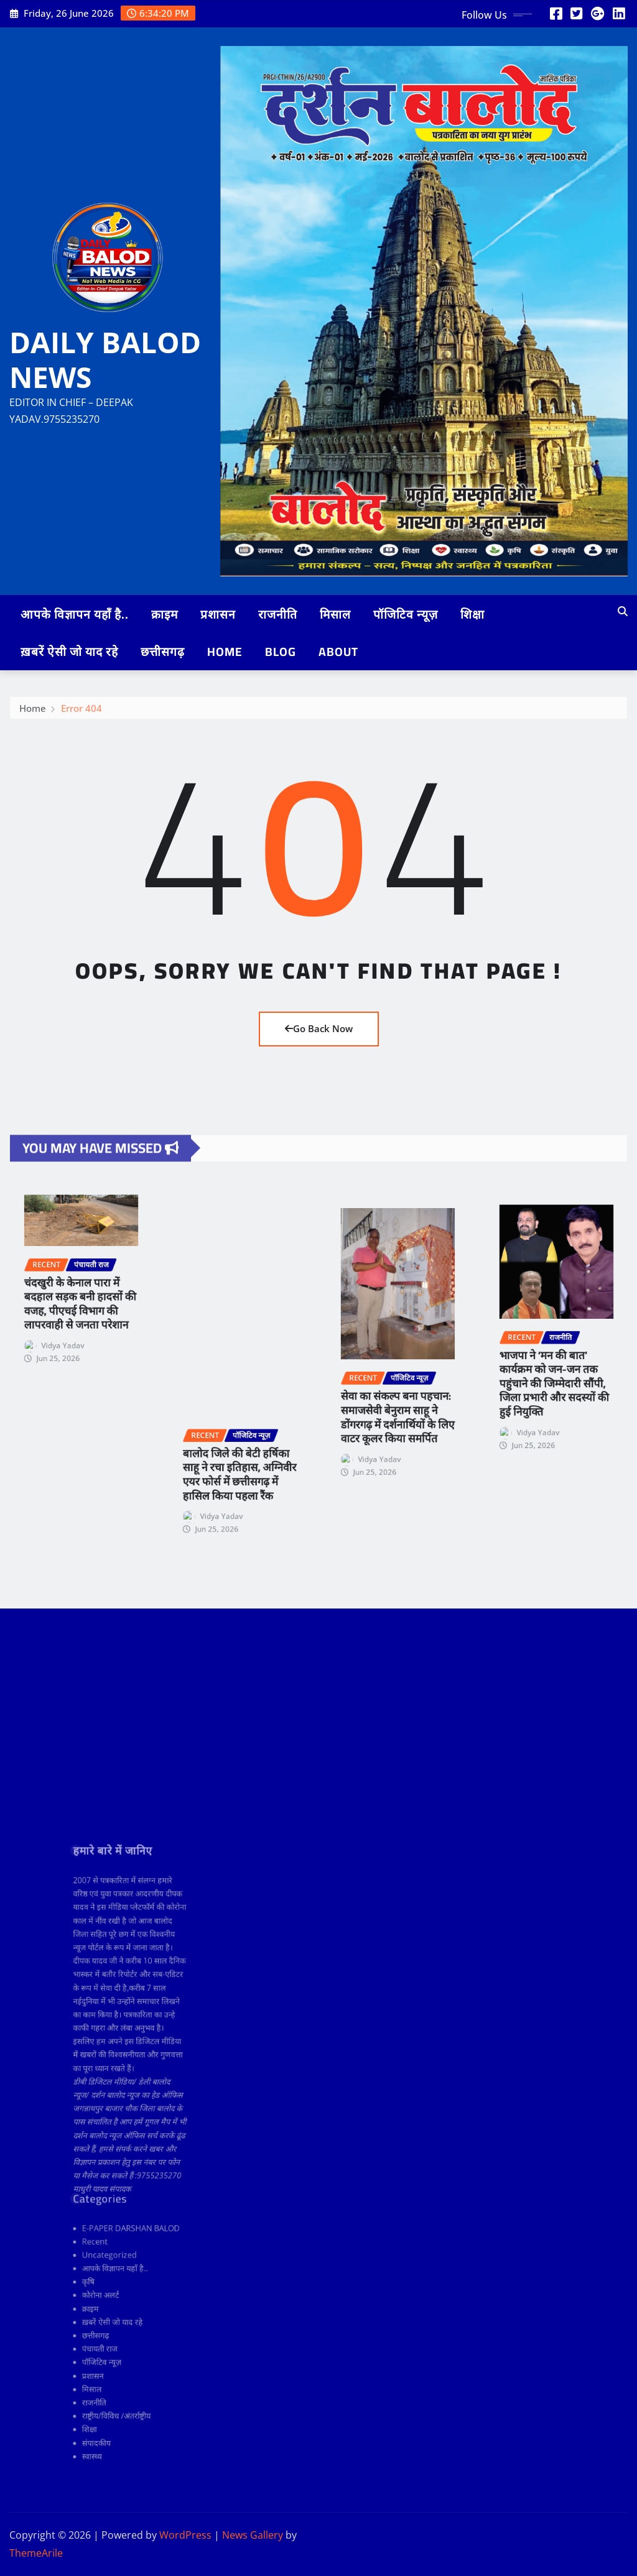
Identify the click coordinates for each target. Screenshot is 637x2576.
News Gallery (252, 2535)
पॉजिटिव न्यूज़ (405, 614)
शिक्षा (472, 614)
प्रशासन (218, 614)
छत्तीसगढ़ (163, 651)
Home (225, 651)
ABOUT (338, 651)
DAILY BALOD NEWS (105, 359)
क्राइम (164, 614)
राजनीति (277, 614)
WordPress (185, 2535)
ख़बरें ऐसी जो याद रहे (69, 651)
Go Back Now (319, 1028)
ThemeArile (36, 2553)
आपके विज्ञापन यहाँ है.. (75, 614)
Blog (280, 651)
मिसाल (335, 614)
